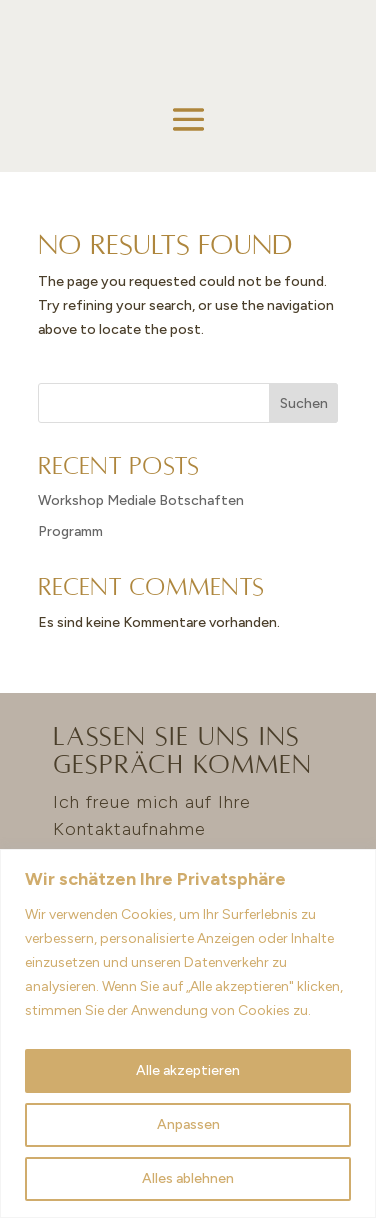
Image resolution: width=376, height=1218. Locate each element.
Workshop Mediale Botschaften (141, 500)
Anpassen (188, 1124)
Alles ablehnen (188, 1178)
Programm (70, 531)
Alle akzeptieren (188, 1070)
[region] (188, 1033)
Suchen (304, 403)
